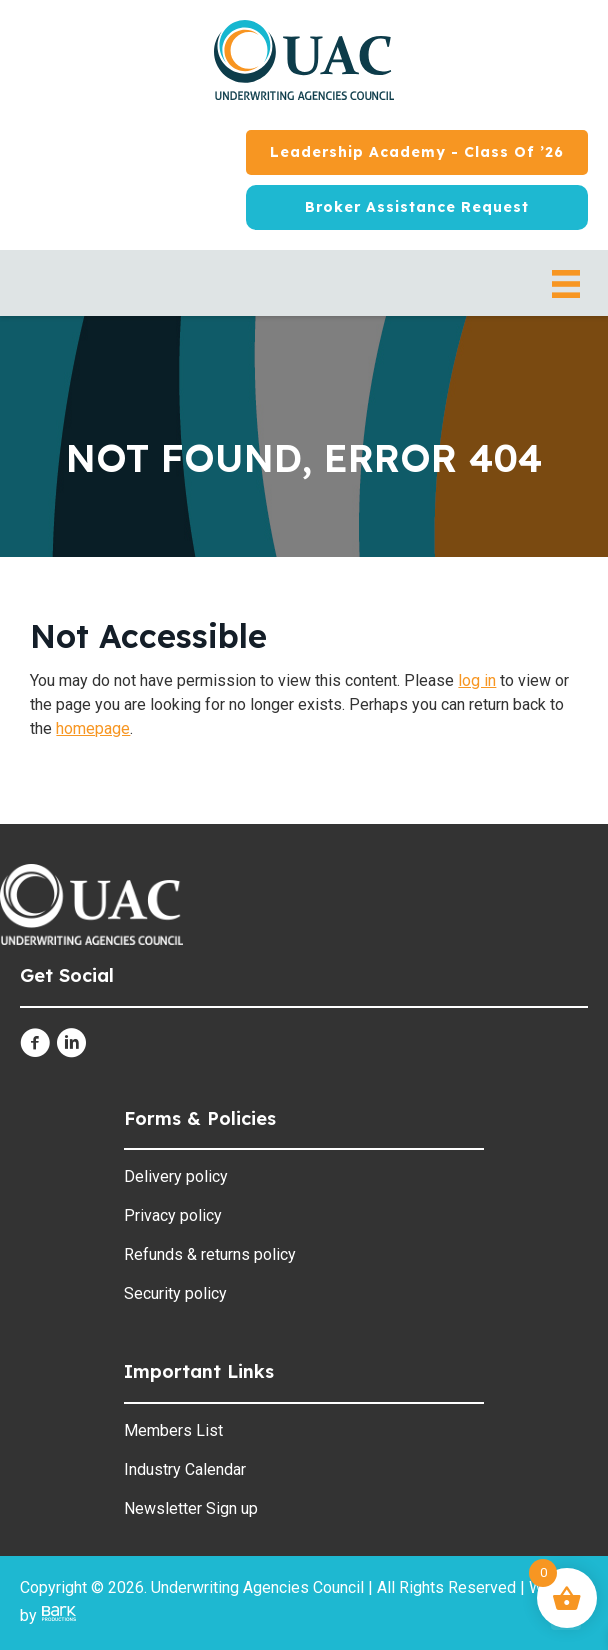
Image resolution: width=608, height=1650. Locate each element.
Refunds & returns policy (210, 1254)
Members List (173, 1430)
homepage (93, 728)
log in (477, 680)
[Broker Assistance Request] (417, 207)
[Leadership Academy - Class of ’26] (417, 152)
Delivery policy (176, 1176)
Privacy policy (173, 1215)
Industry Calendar (185, 1469)
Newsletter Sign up (191, 1508)
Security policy (175, 1293)
